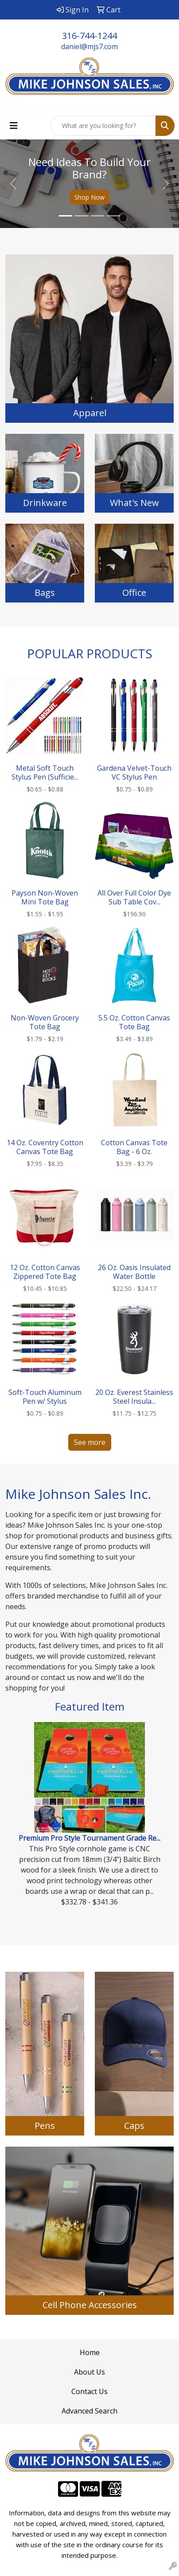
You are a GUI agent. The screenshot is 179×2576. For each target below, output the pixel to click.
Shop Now (89, 197)
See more (89, 1442)
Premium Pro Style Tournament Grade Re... (89, 1838)
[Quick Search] (103, 126)
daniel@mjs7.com (89, 46)
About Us (89, 2372)
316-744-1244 (89, 36)
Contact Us (89, 2391)
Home (90, 2352)
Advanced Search (89, 2411)
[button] (13, 183)
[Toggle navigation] (13, 126)
